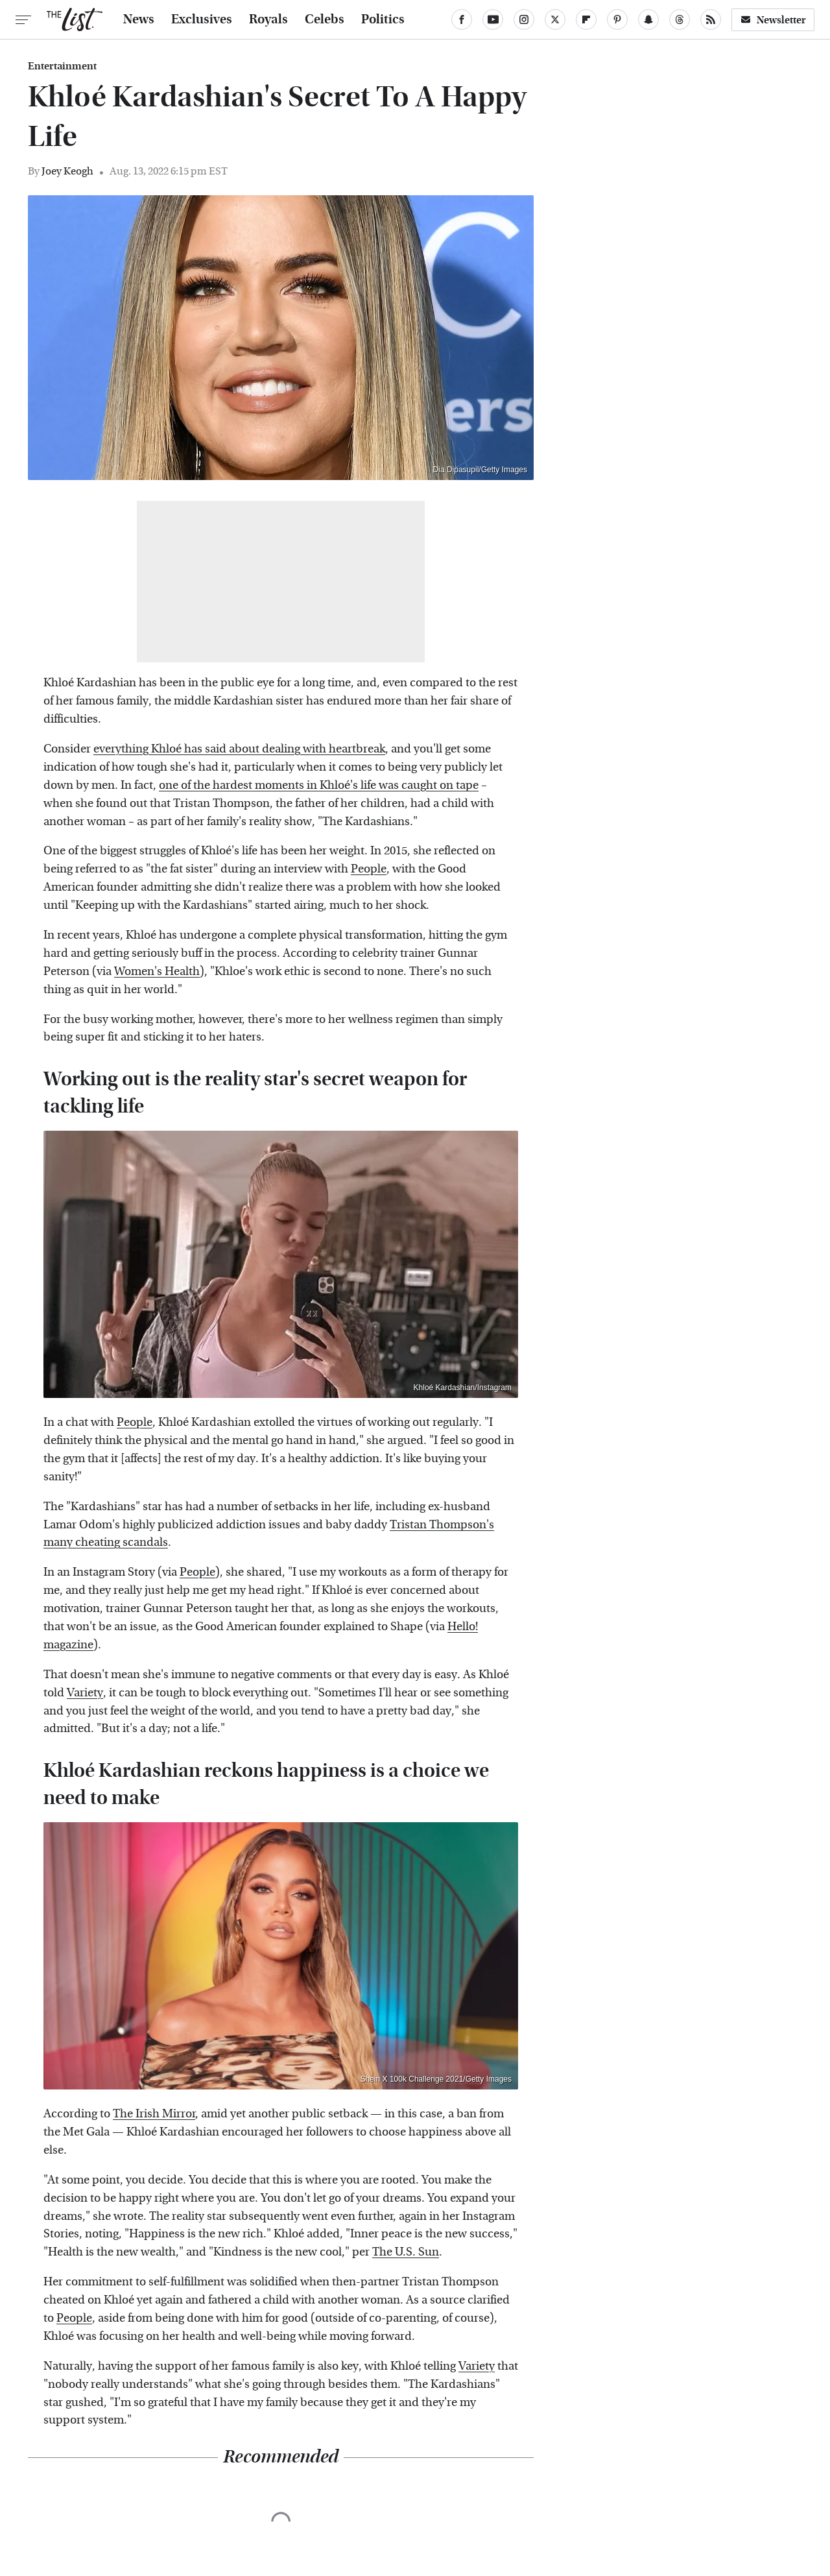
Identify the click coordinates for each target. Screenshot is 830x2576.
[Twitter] (555, 19)
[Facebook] (461, 19)
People (368, 869)
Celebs (324, 19)
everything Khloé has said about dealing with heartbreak (239, 749)
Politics (383, 19)
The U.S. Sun (405, 2252)
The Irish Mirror (154, 2114)
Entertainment (62, 66)
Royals (268, 19)
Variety (85, 1693)
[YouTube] (492, 19)
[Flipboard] (586, 19)
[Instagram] (524, 19)
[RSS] (710, 19)
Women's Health (157, 971)
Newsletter (773, 20)
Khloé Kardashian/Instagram (463, 1387)
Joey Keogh (67, 171)
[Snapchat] (648, 19)
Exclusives (201, 19)
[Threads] (679, 19)
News (138, 19)
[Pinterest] (617, 19)
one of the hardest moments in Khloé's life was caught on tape (319, 785)
